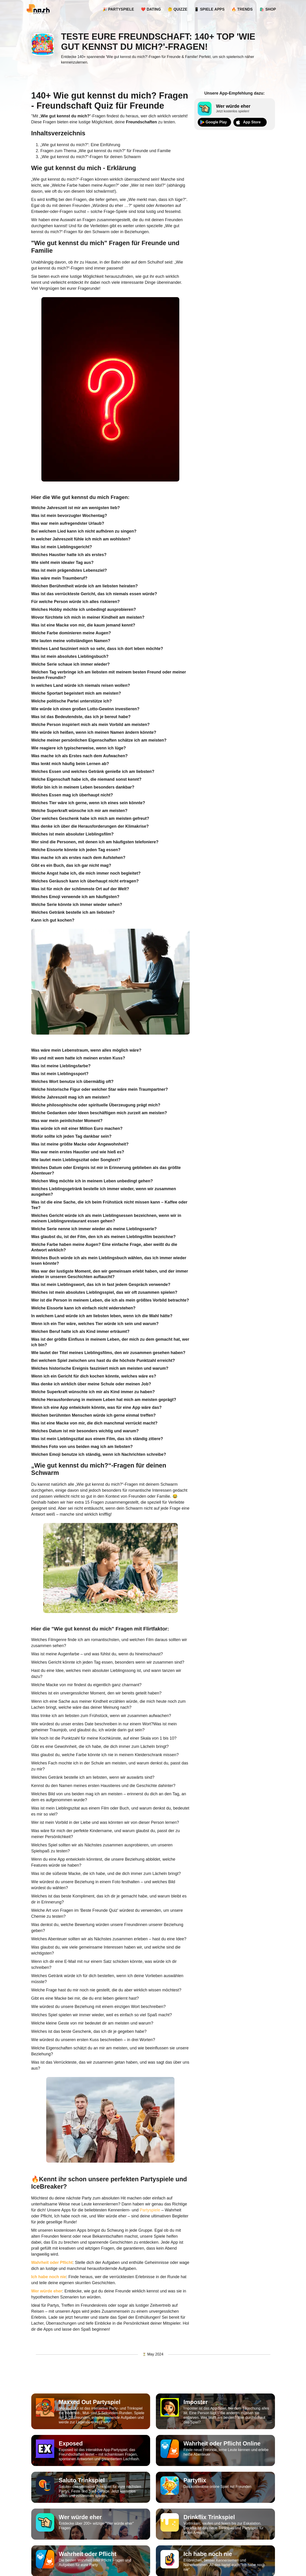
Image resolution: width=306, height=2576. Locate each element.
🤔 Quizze (177, 9)
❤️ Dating (151, 9)
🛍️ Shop (268, 9)
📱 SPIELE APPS (209, 9)
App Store (251, 122)
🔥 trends (242, 9)
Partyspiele (150, 2210)
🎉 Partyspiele (118, 9)
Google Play (216, 122)
